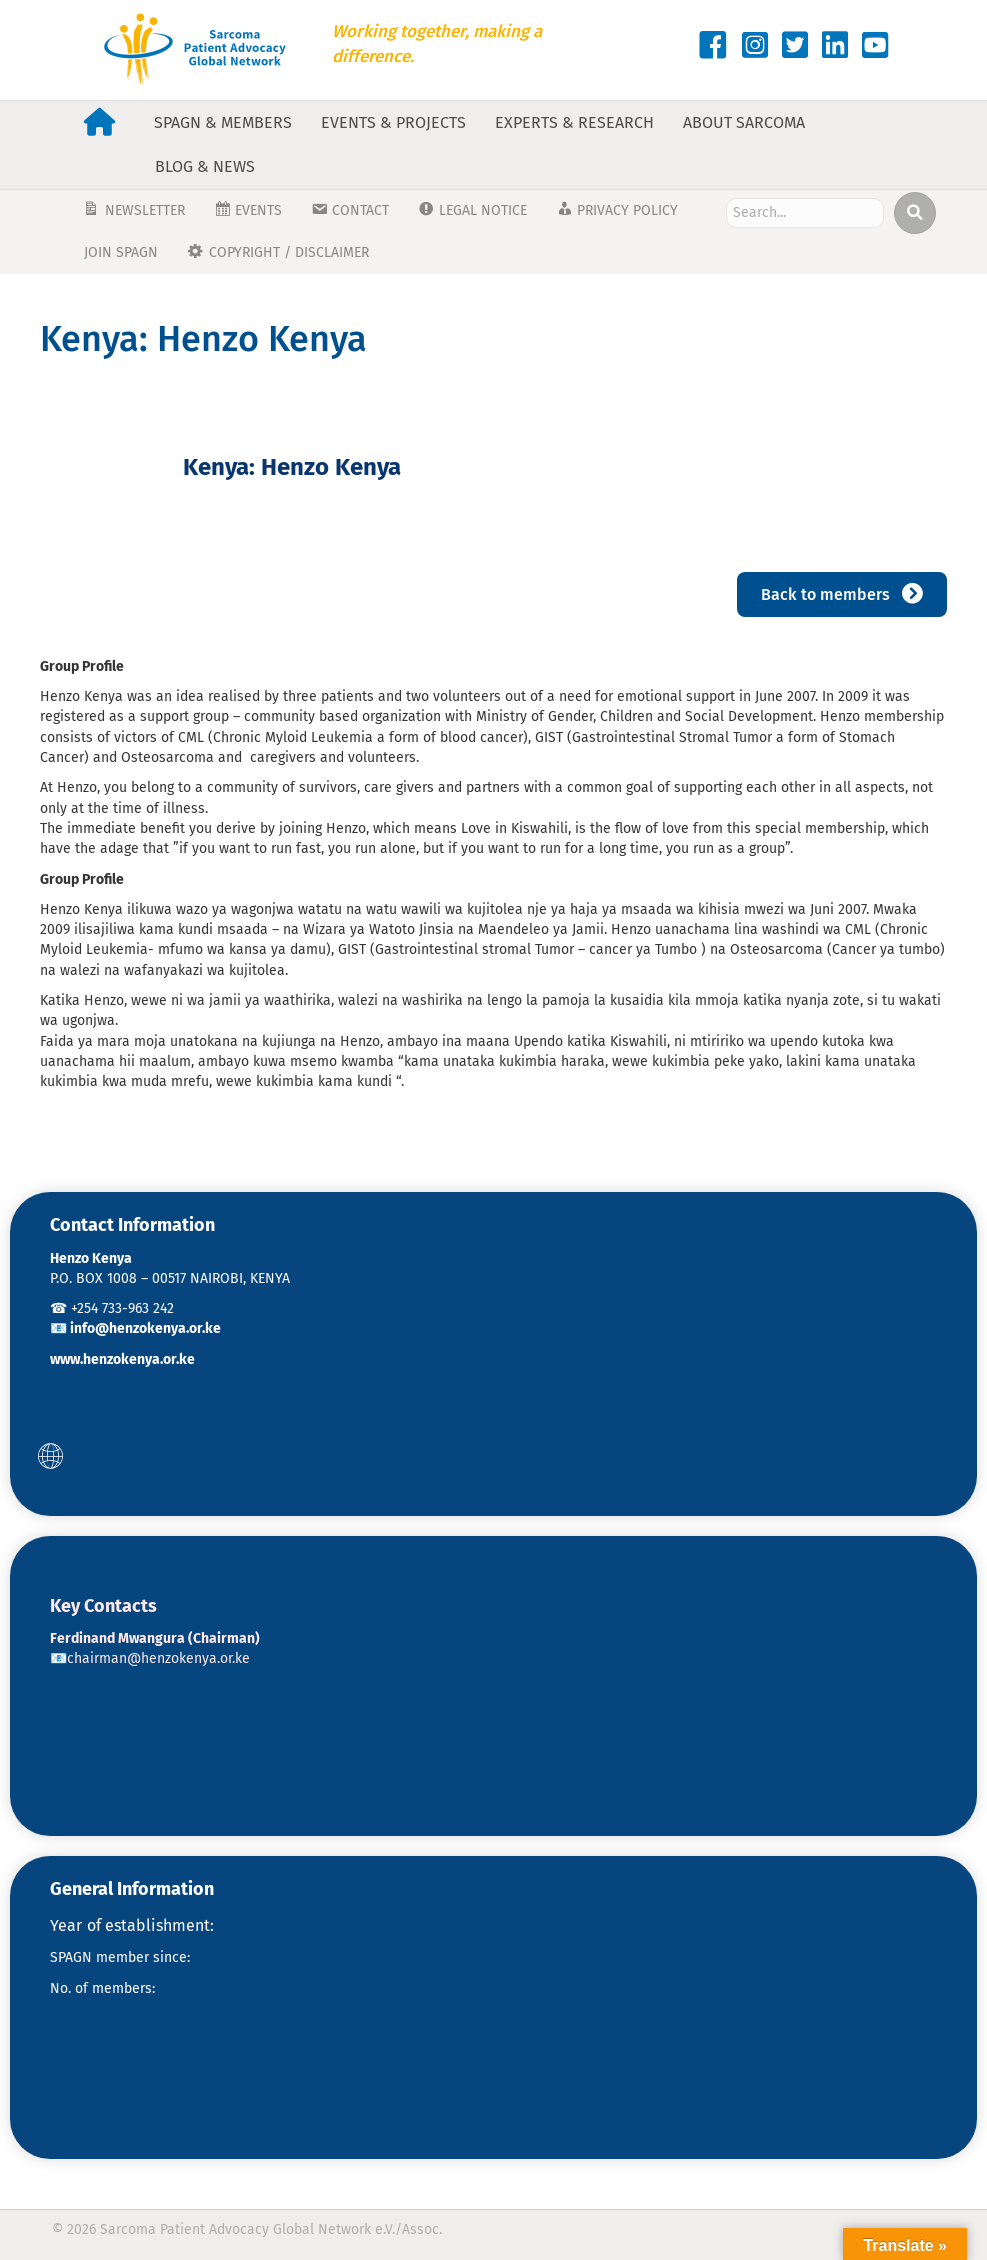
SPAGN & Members (223, 122)
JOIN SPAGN (121, 252)
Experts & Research (574, 122)
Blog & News (205, 166)
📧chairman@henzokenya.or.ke (150, 1658)
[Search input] (804, 213)
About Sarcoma (744, 122)
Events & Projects (393, 122)
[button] (50, 1456)
